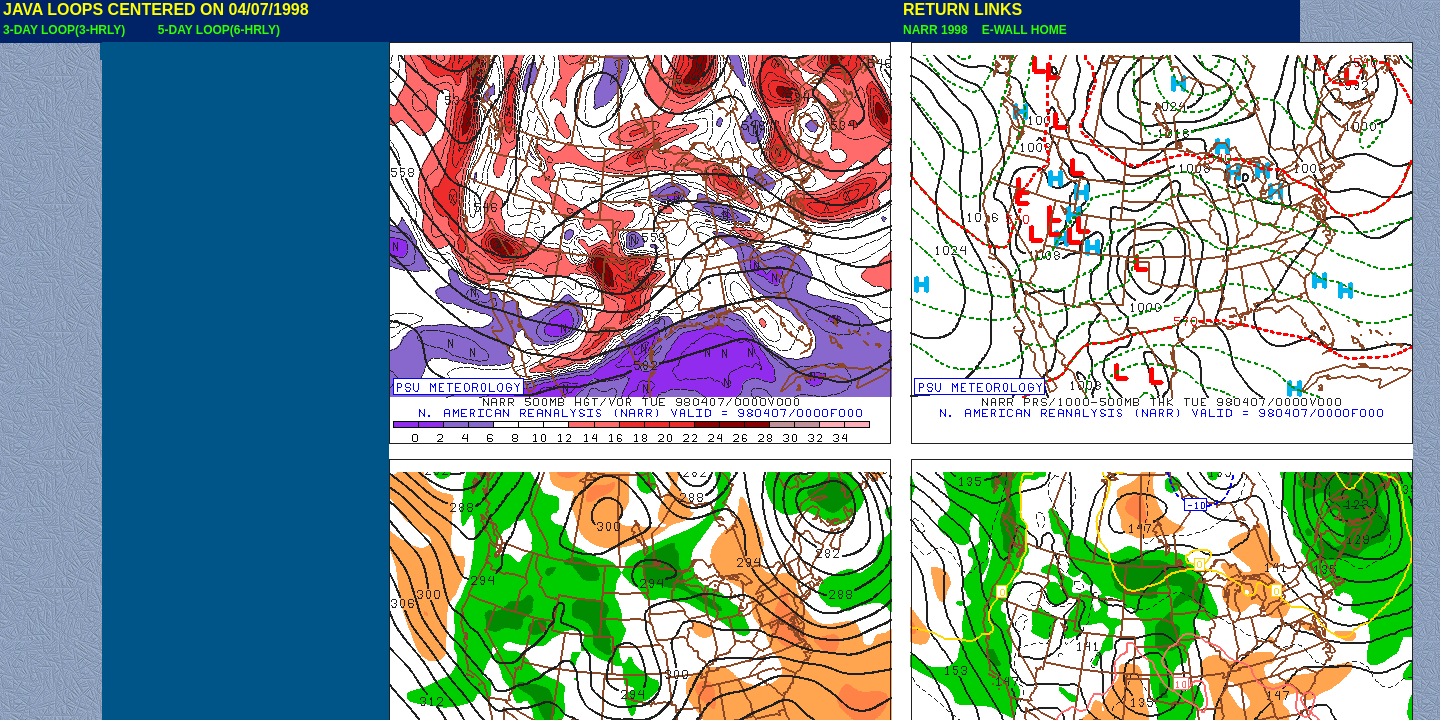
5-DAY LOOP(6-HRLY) (219, 30)
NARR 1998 (937, 30)
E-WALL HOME (1021, 30)
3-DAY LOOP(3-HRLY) (64, 30)
